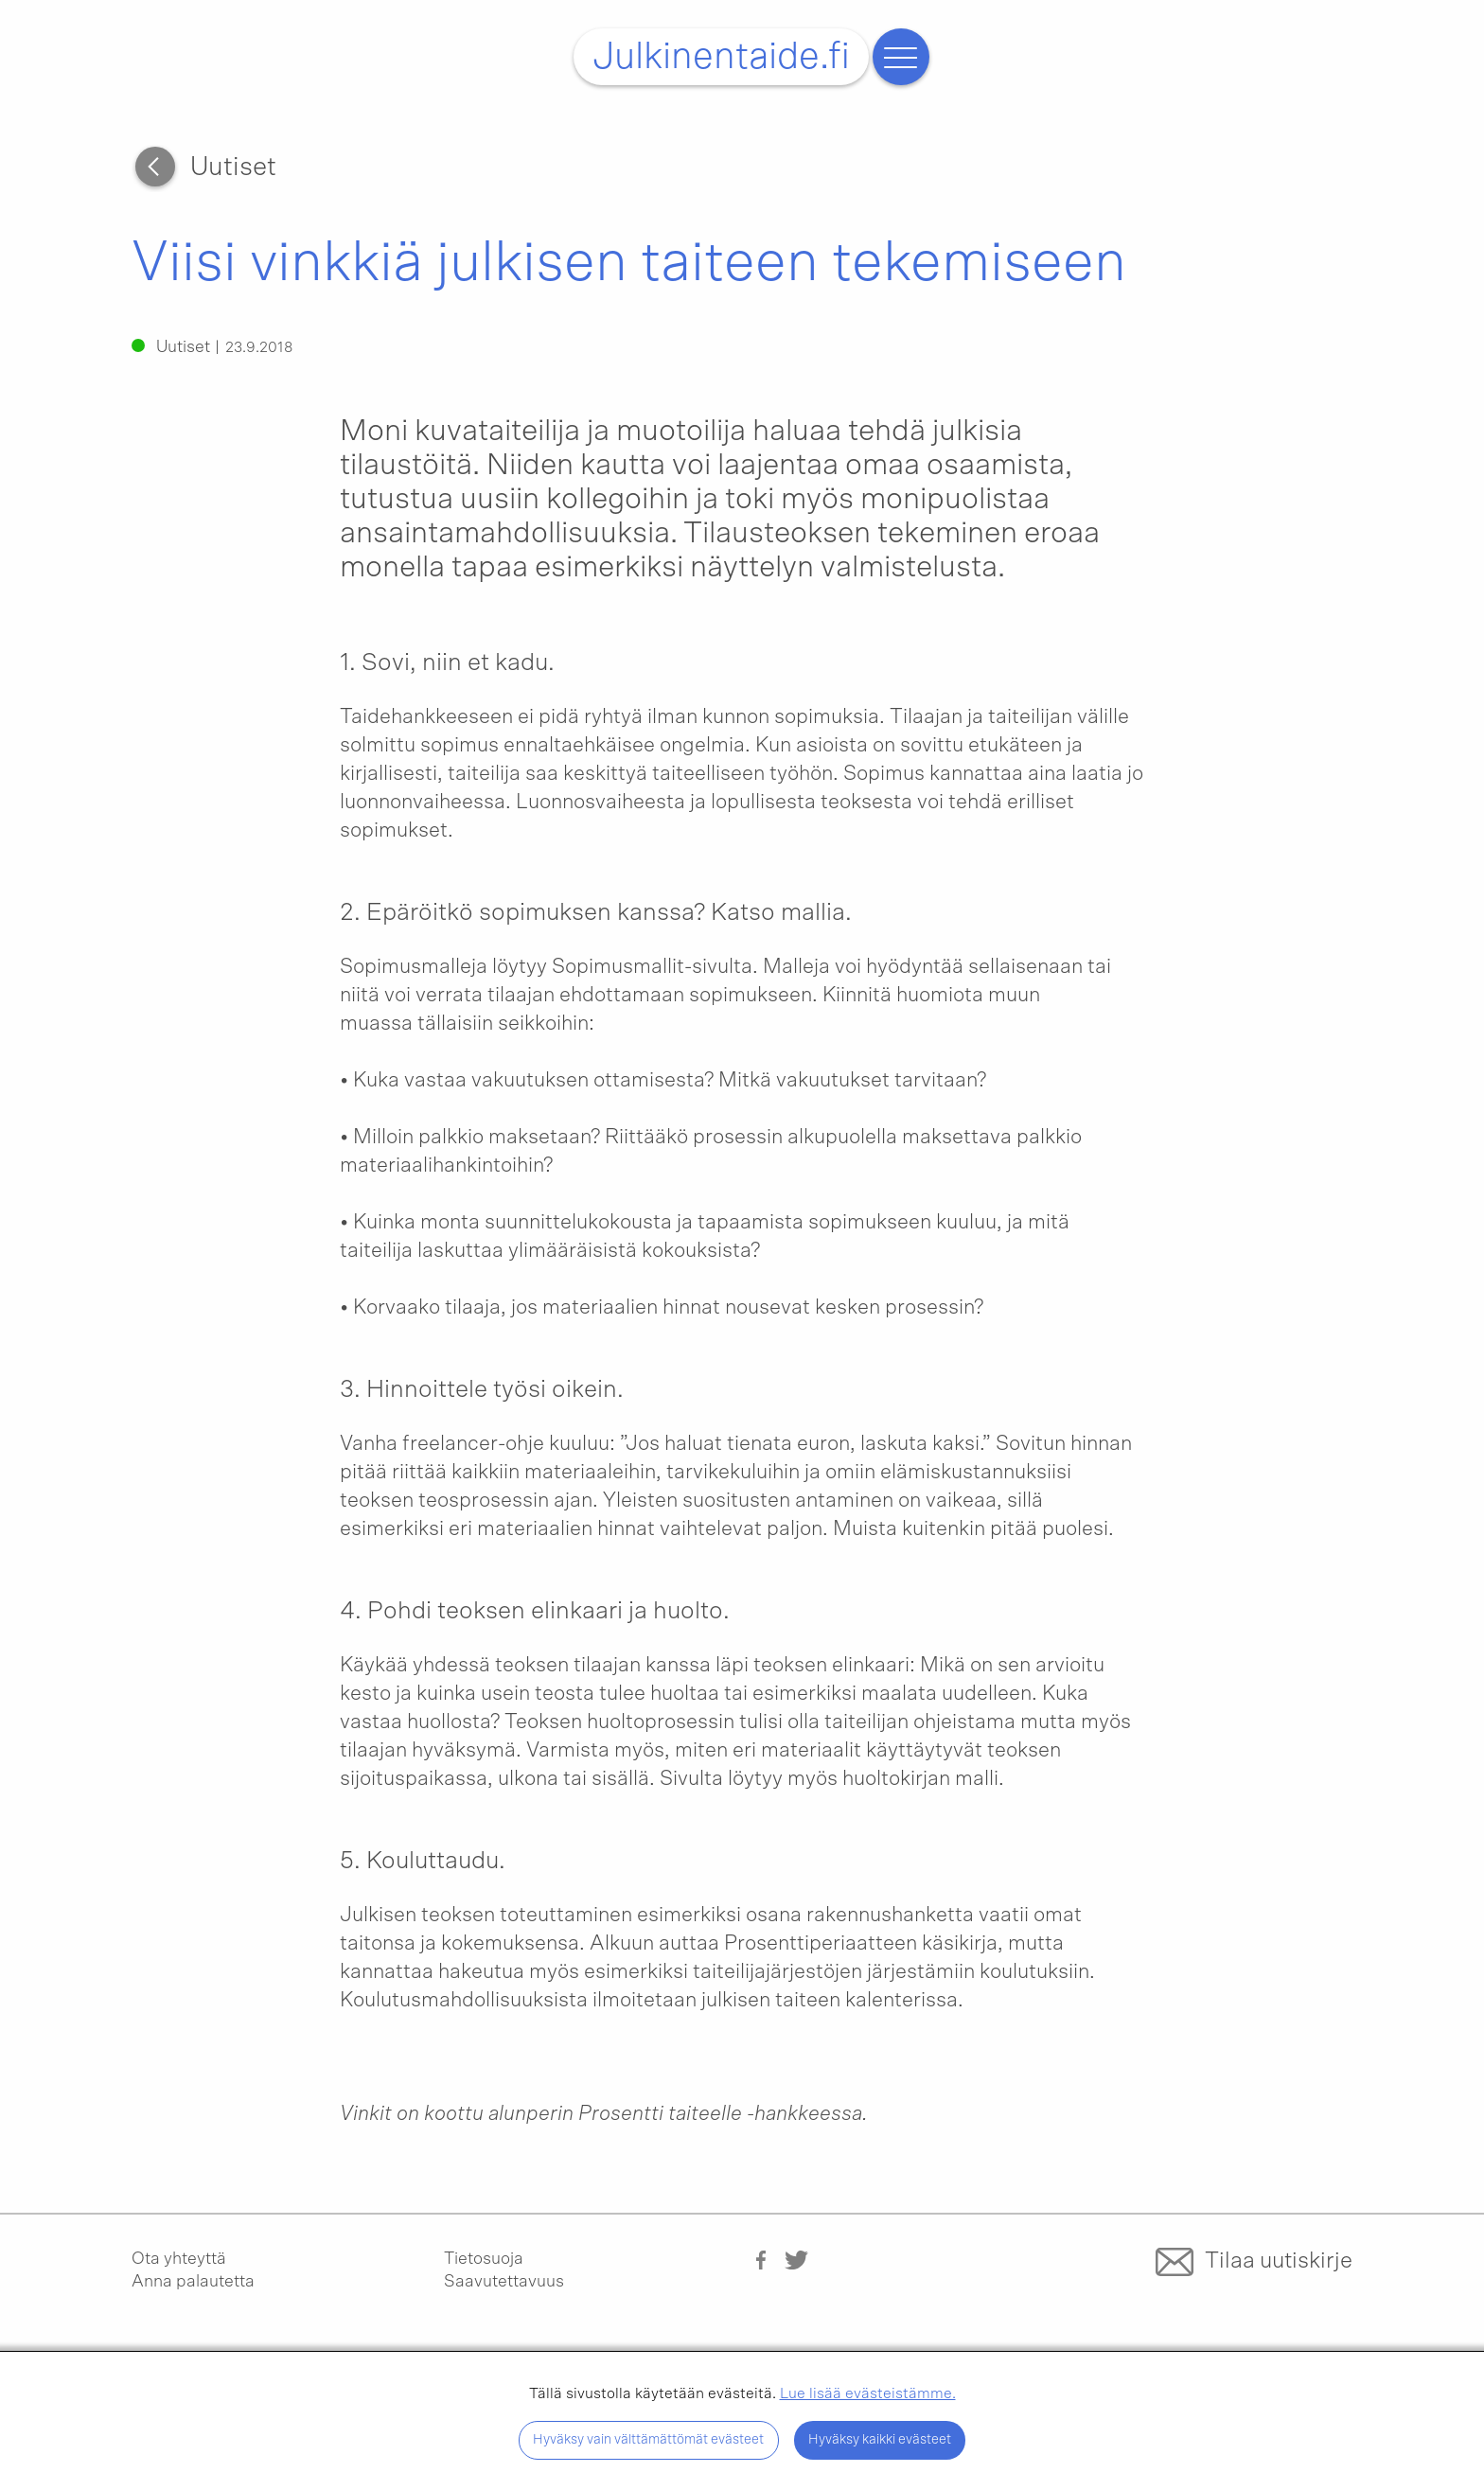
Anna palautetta (193, 2281)
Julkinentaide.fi (721, 57)
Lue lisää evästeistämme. (868, 2393)
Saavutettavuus (504, 2281)
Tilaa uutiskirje (1278, 2261)
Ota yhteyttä (179, 2259)
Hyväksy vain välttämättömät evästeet (648, 2439)
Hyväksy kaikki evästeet (879, 2439)
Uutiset (233, 167)
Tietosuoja (483, 2259)
